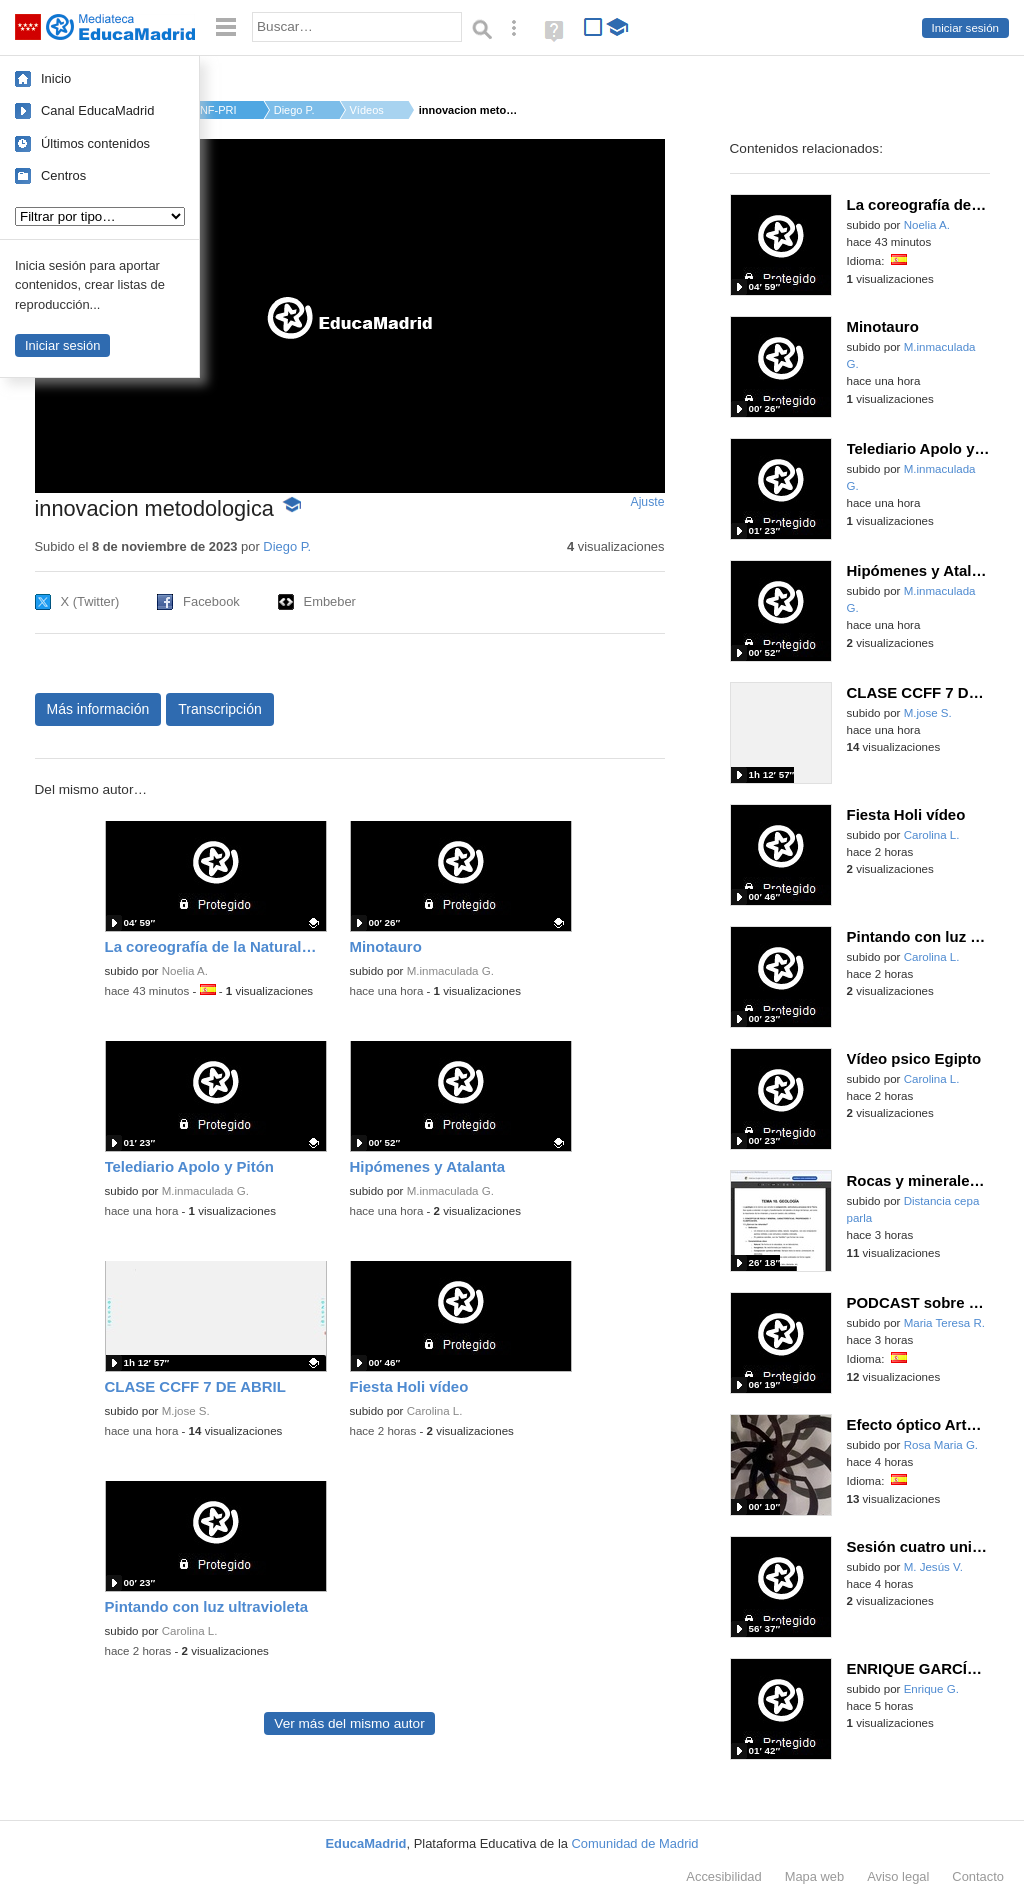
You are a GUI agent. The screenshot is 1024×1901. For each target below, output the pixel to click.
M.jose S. (186, 1411)
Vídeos (367, 110)
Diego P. (294, 110)
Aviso (898, 1876)
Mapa (815, 1876)
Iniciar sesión (965, 28)
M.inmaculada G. (450, 971)
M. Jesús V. (933, 1567)
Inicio (56, 78)
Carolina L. (435, 1411)
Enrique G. (931, 1689)
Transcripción (220, 709)
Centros (63, 175)
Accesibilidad (723, 1876)
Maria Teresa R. (944, 1323)
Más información (98, 709)
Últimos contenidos (95, 143)
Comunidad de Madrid (635, 1843)
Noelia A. (185, 971)
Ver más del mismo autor (349, 1723)
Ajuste (647, 502)
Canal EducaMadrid (97, 110)
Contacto (978, 1876)
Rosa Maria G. (941, 1445)
